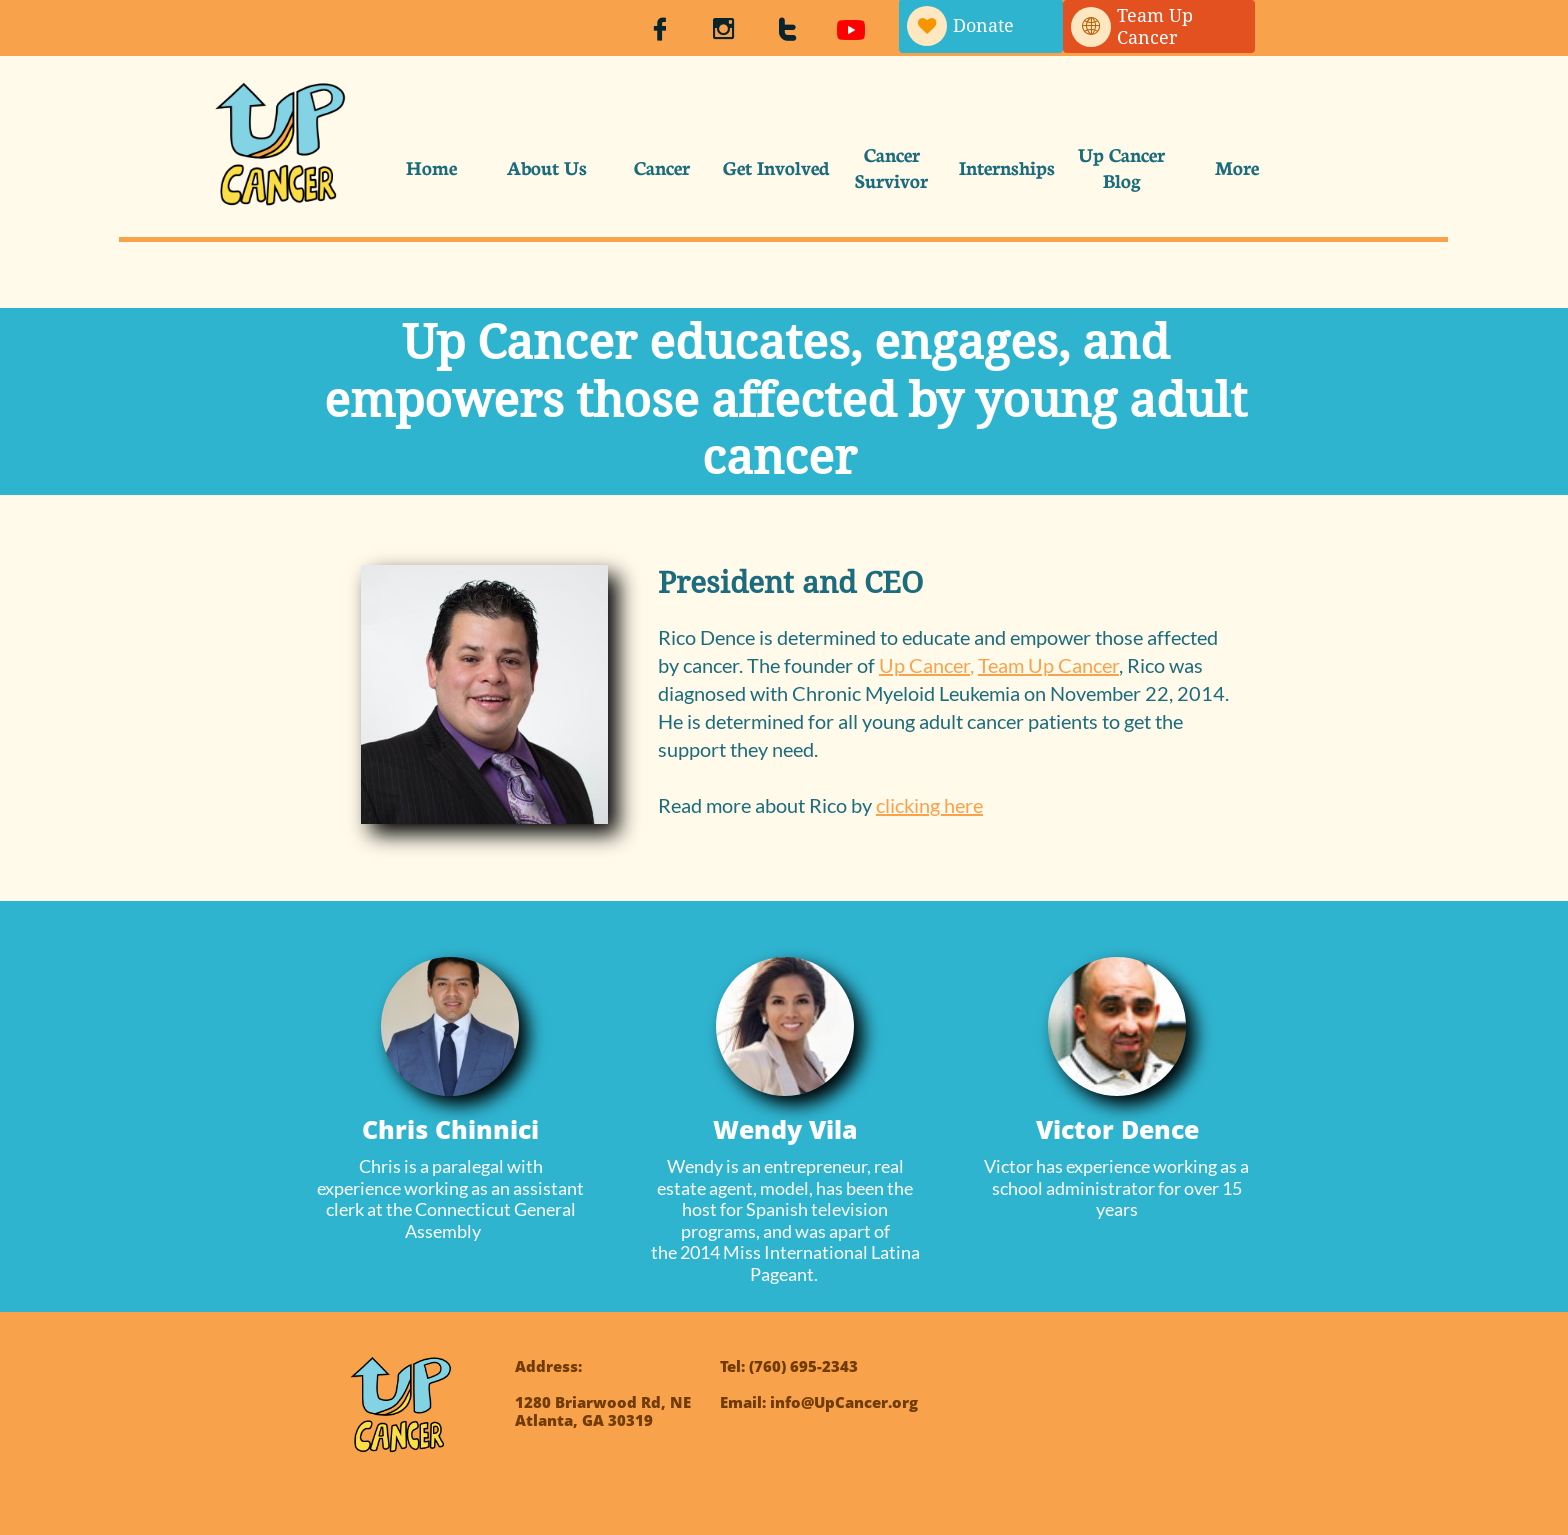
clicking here (929, 805)
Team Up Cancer (1048, 665)
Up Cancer (924, 665)
